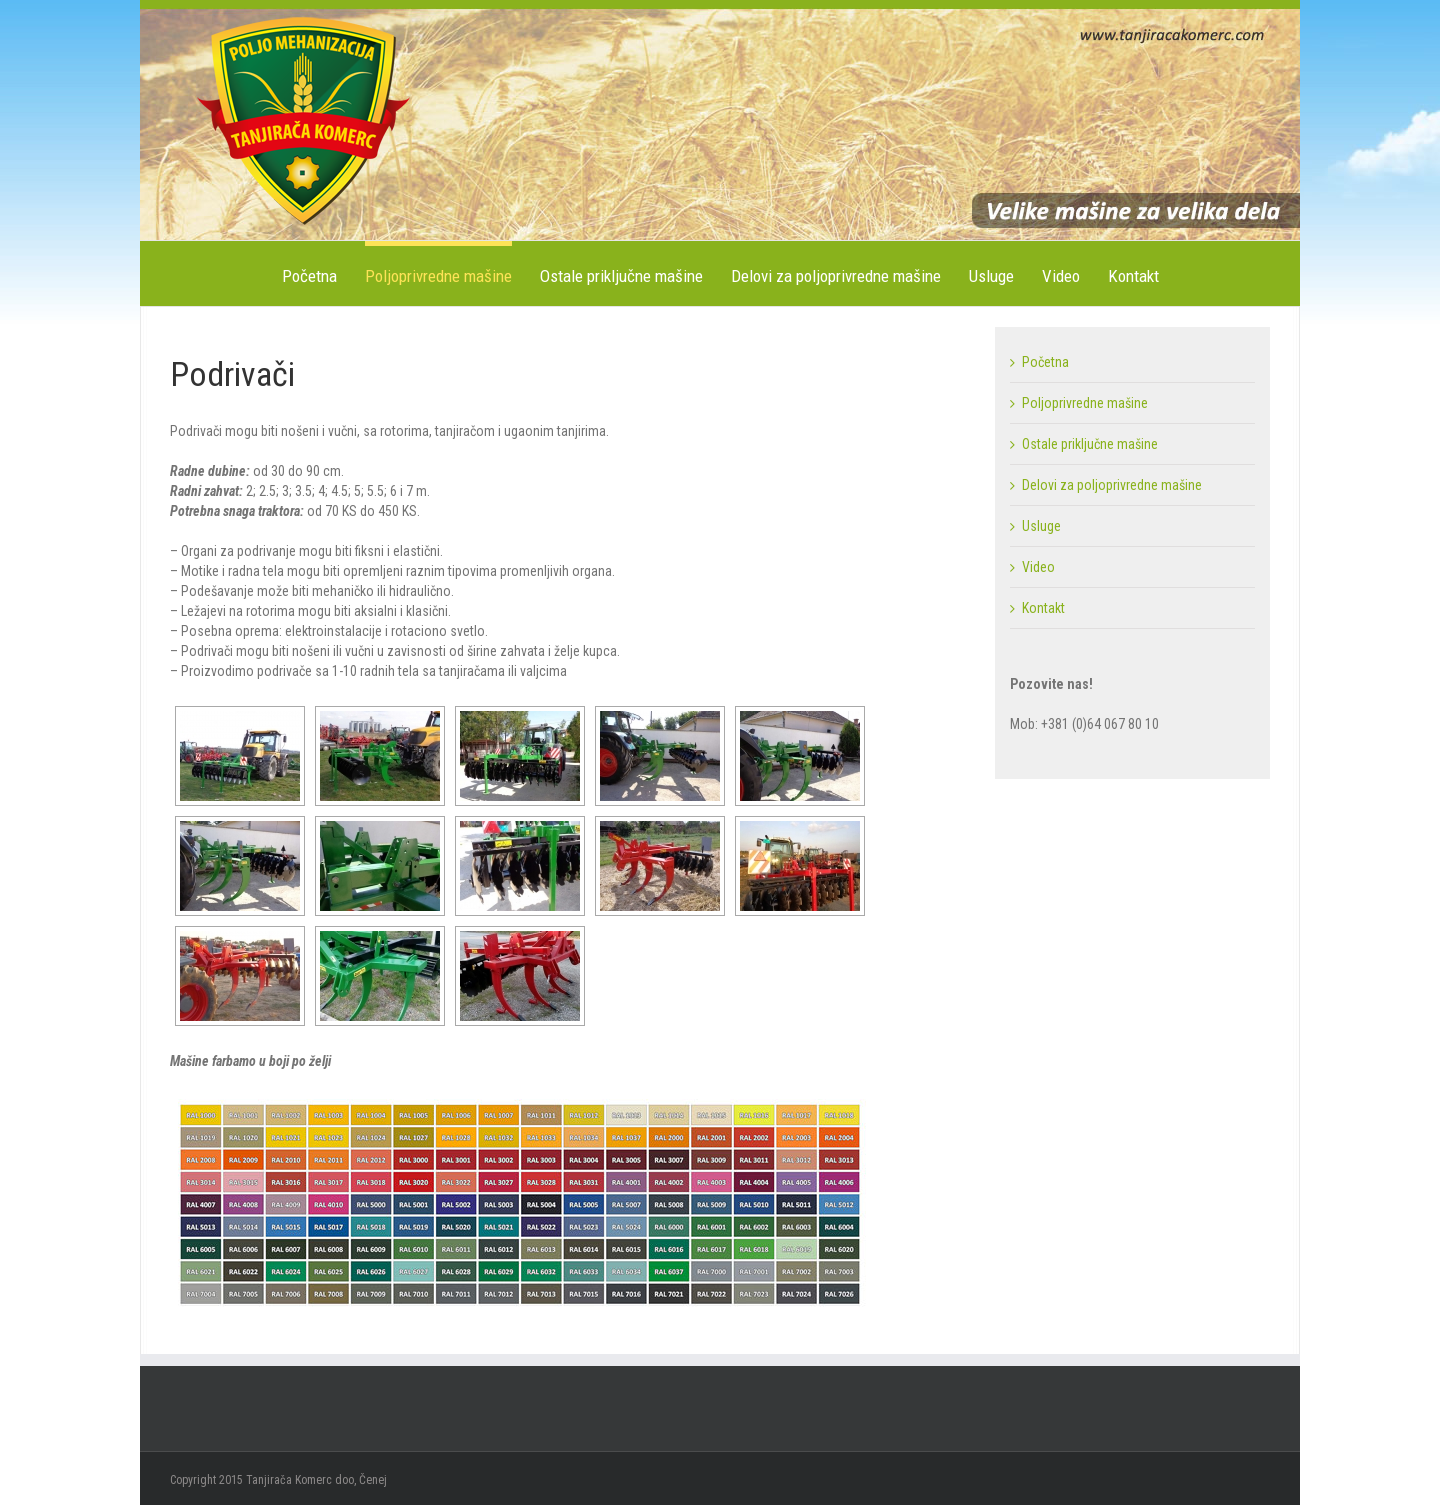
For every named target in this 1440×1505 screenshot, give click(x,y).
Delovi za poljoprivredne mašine (836, 276)
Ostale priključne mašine (621, 276)
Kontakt (1133, 276)
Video (1061, 276)
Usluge (991, 276)
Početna (309, 276)
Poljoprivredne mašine (438, 276)
